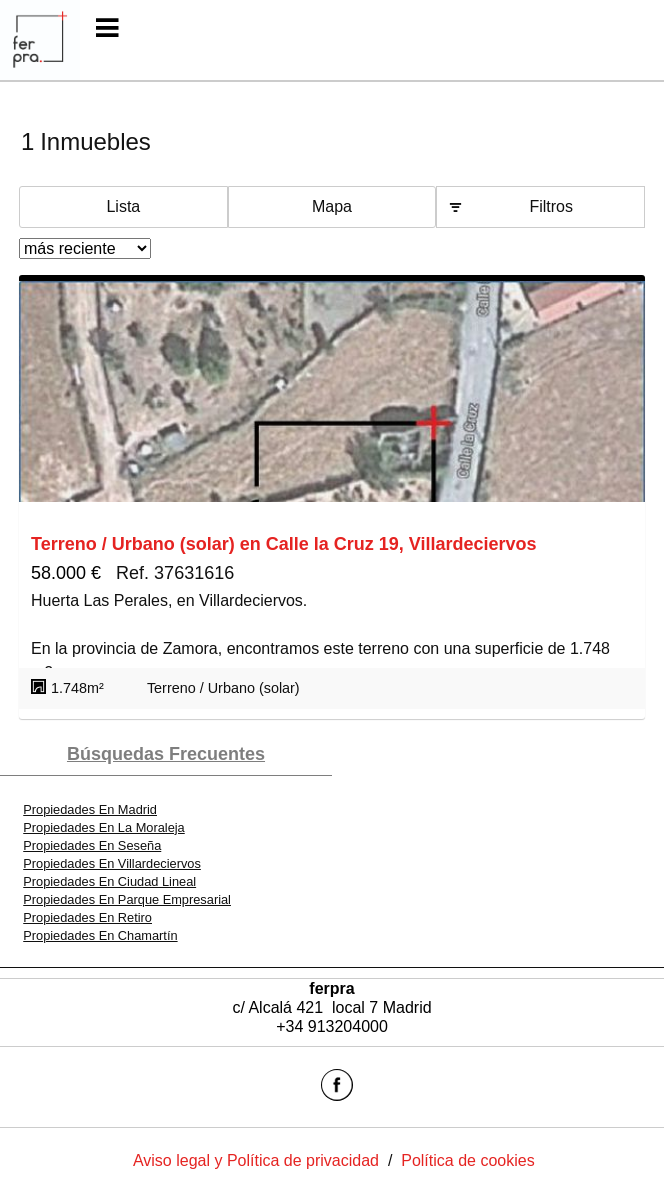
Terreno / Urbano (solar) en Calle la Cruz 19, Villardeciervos (284, 544)
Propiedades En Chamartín (100, 935)
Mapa (332, 206)
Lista (123, 206)
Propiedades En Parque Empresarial (127, 899)
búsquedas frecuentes (166, 754)
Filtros (551, 206)
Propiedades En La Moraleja (104, 827)
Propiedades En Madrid (90, 809)
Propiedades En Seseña (92, 845)
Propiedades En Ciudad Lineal (109, 881)
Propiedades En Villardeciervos (112, 863)
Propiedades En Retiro (87, 917)
